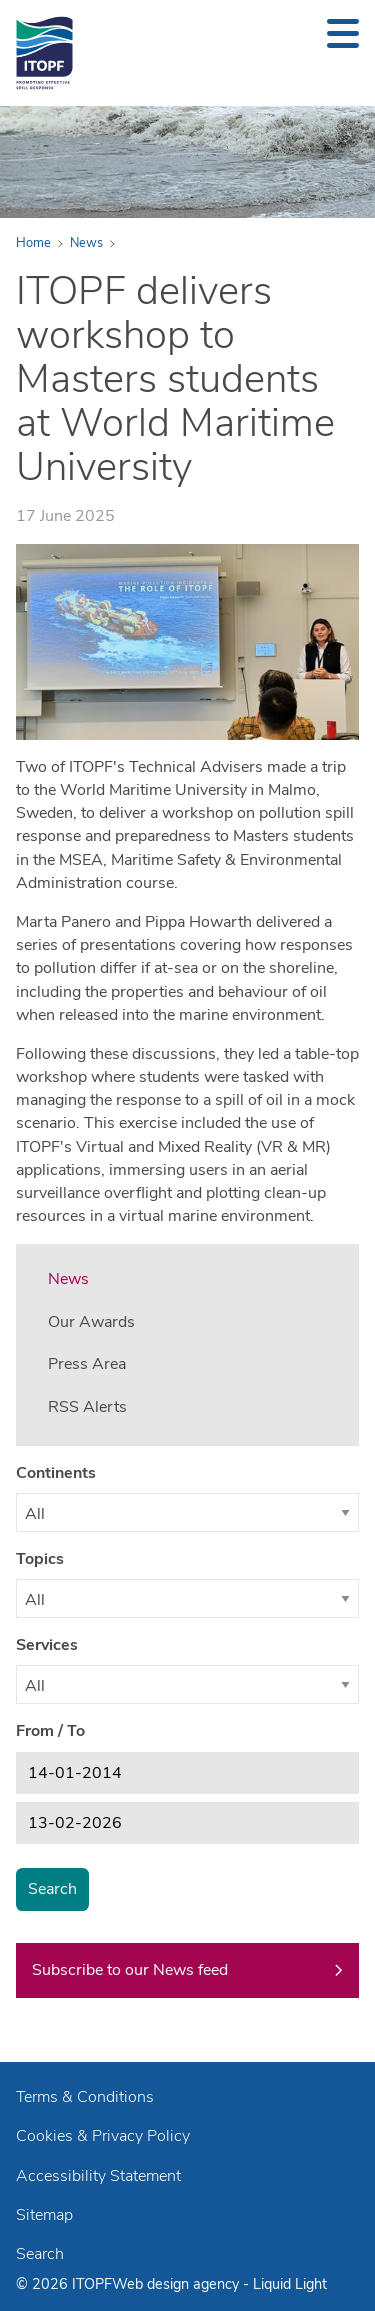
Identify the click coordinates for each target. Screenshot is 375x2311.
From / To (50, 1731)
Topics (40, 1559)
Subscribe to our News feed (130, 1970)
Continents (56, 1473)
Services (47, 1645)
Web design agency (177, 2284)
